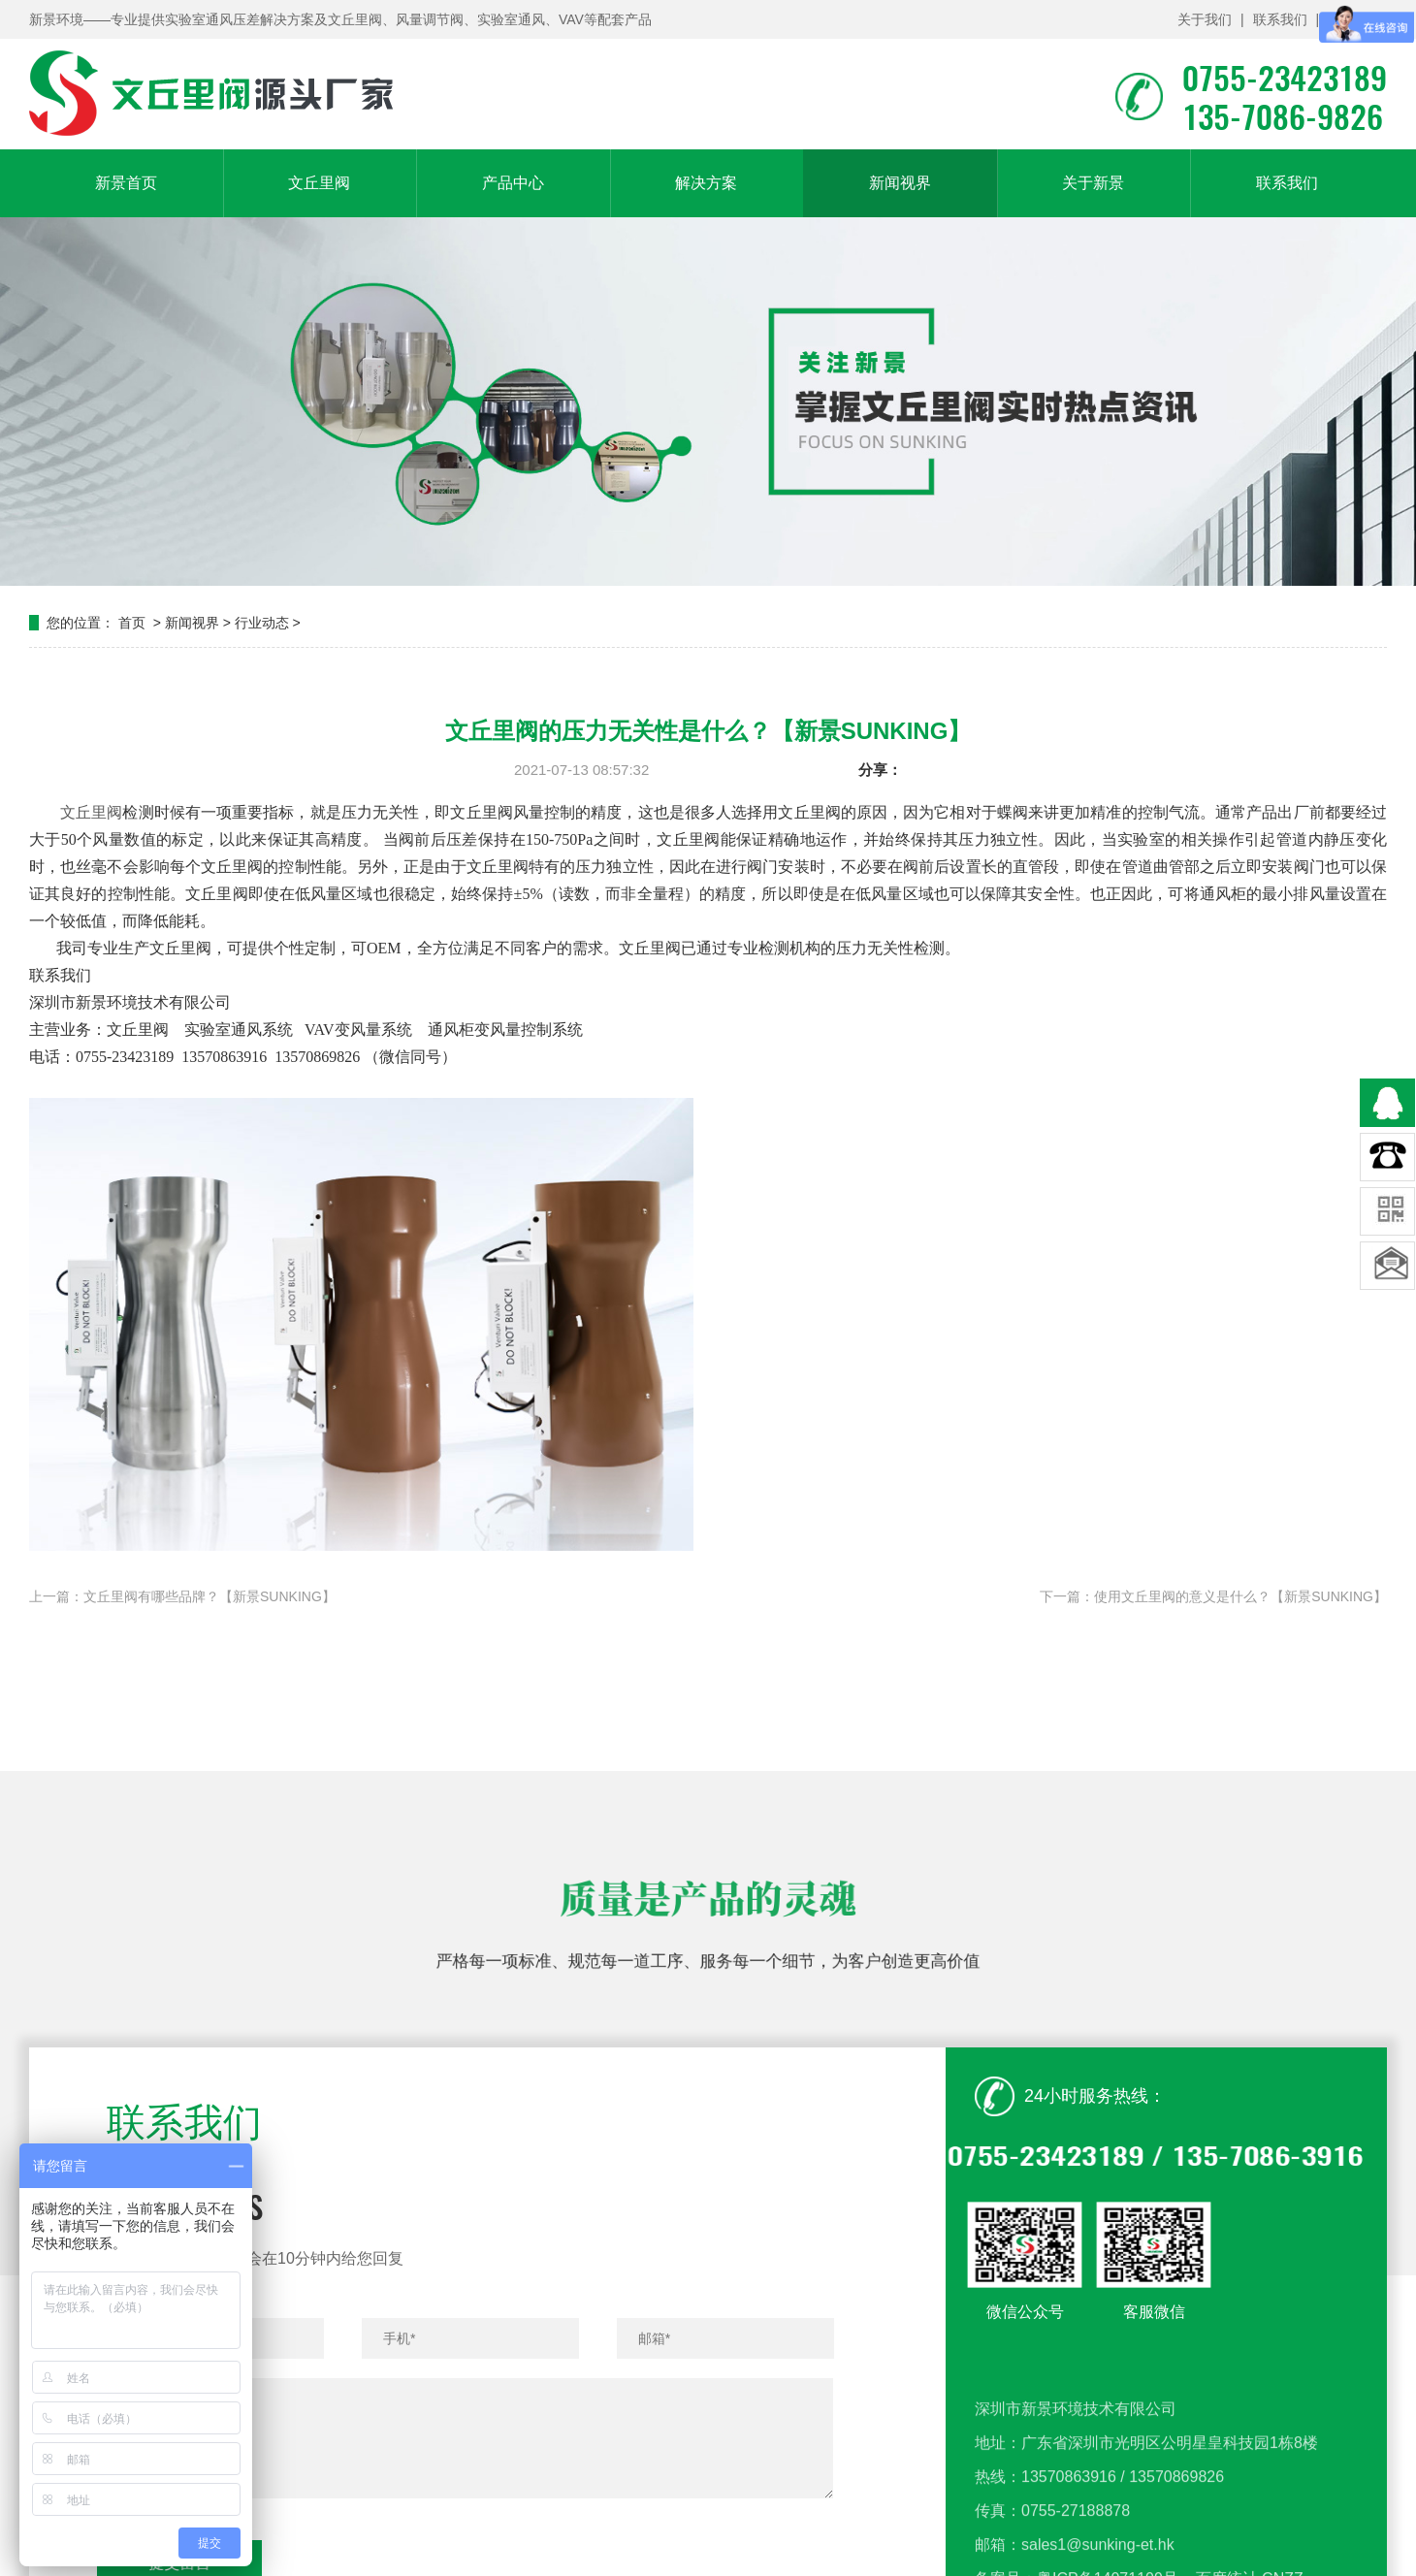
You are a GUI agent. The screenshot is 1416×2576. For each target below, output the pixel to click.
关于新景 (1093, 183)
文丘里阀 (319, 183)
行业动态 (262, 622)
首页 (131, 622)
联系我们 (1280, 19)
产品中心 (513, 183)
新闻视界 (900, 183)
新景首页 (126, 183)
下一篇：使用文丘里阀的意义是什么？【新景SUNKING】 (1213, 1596)
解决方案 (706, 183)
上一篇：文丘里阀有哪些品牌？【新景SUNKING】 (182, 1596)
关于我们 (1204, 19)
